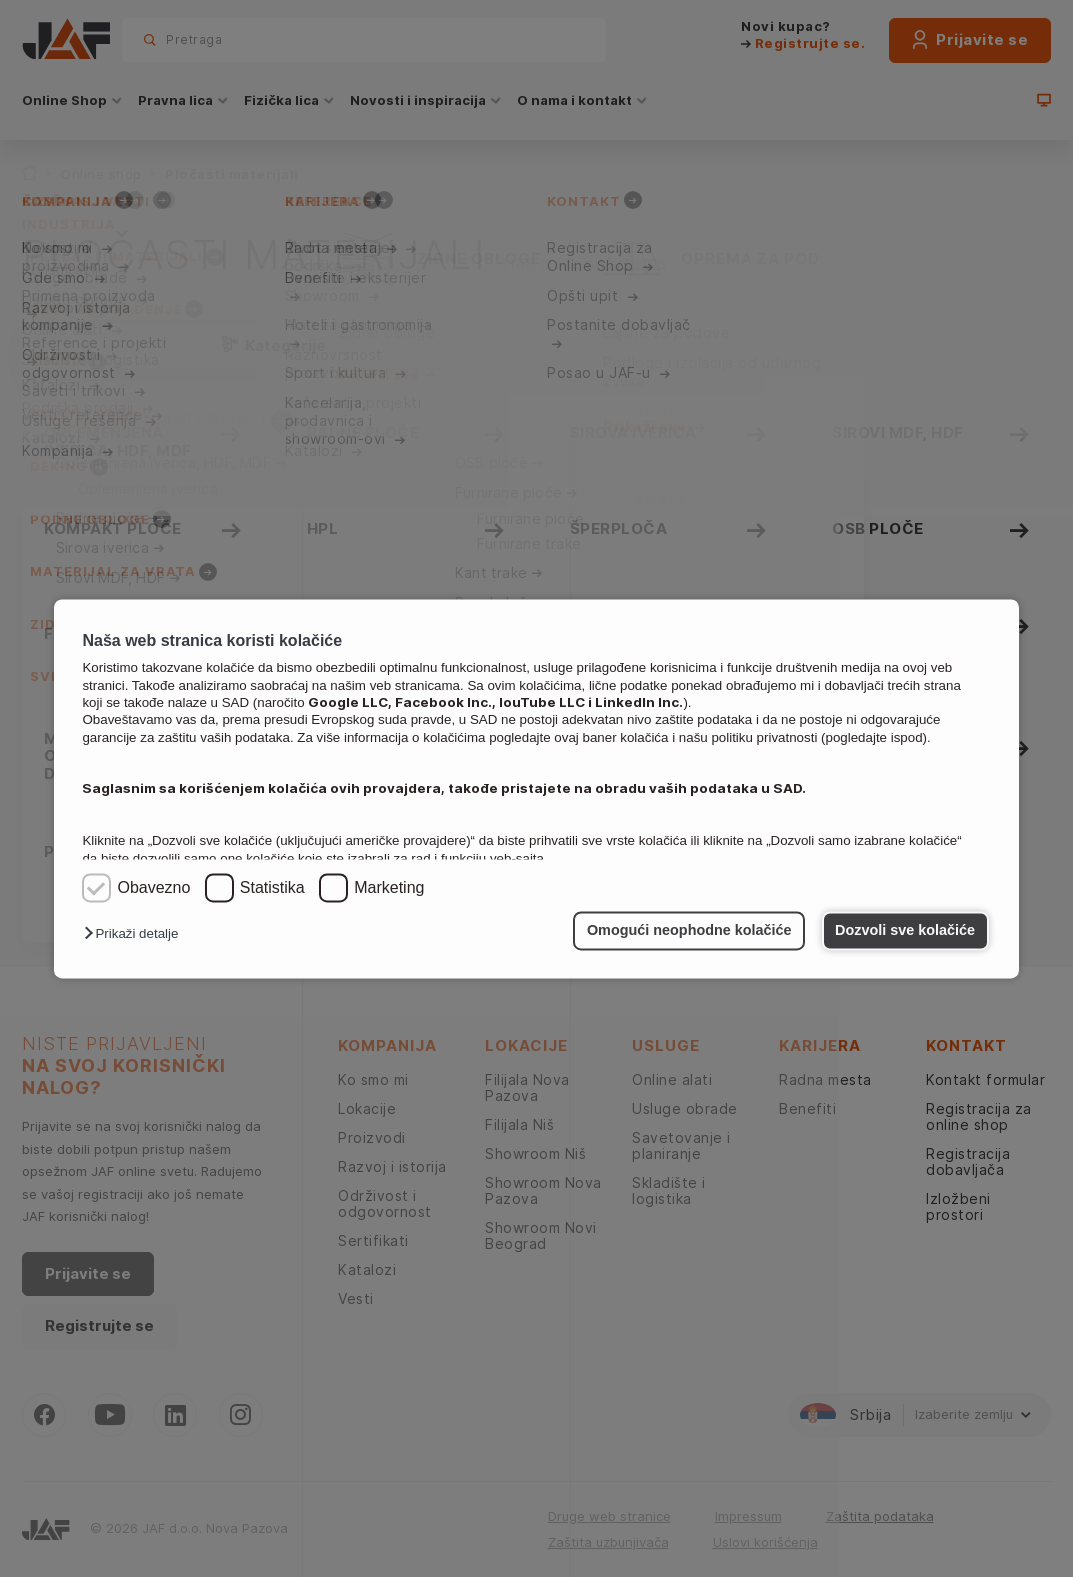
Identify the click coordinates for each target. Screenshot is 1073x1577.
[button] (136, 934)
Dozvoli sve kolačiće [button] (905, 931)
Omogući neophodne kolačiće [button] (689, 931)
